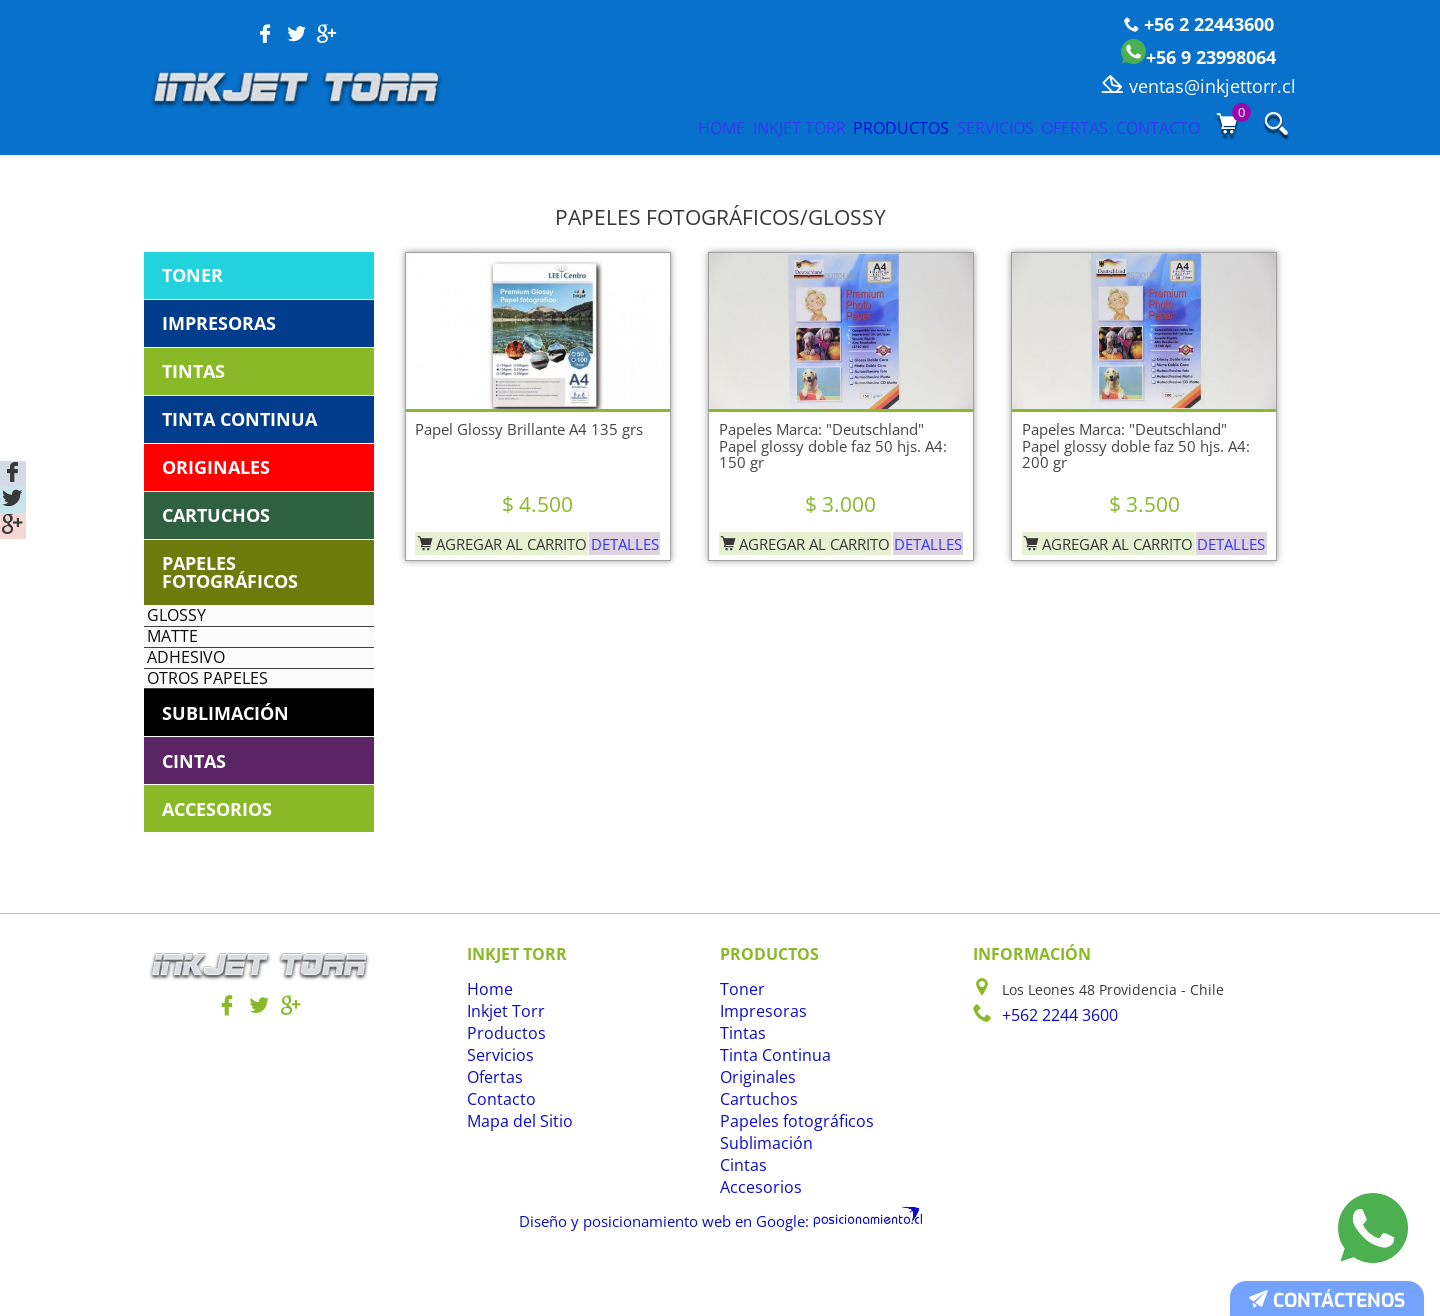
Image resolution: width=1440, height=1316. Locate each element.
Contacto (1152, 127)
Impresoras (758, 1067)
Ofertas (1033, 127)
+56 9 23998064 (1198, 57)
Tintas (740, 1089)
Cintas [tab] (194, 816)
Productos (786, 127)
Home (531, 127)
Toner (739, 1045)
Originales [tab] (216, 467)
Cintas (741, 1221)
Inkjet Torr (646, 127)
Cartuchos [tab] (216, 515)
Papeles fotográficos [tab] (230, 572)
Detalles (620, 538)
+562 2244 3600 (1054, 1070)
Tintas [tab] (193, 371)
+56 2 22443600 (1199, 24)
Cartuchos (754, 1155)
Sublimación (761, 1199)
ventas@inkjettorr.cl (1198, 86)
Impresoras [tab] (219, 323)
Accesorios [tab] (217, 864)
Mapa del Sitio (515, 1177)
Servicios (917, 127)
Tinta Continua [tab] (239, 419)
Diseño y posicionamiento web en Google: (675, 1274)
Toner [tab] (192, 275)
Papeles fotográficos (787, 1177)
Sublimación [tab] (225, 768)
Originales (754, 1133)
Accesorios (755, 1243)
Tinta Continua (769, 1111)
